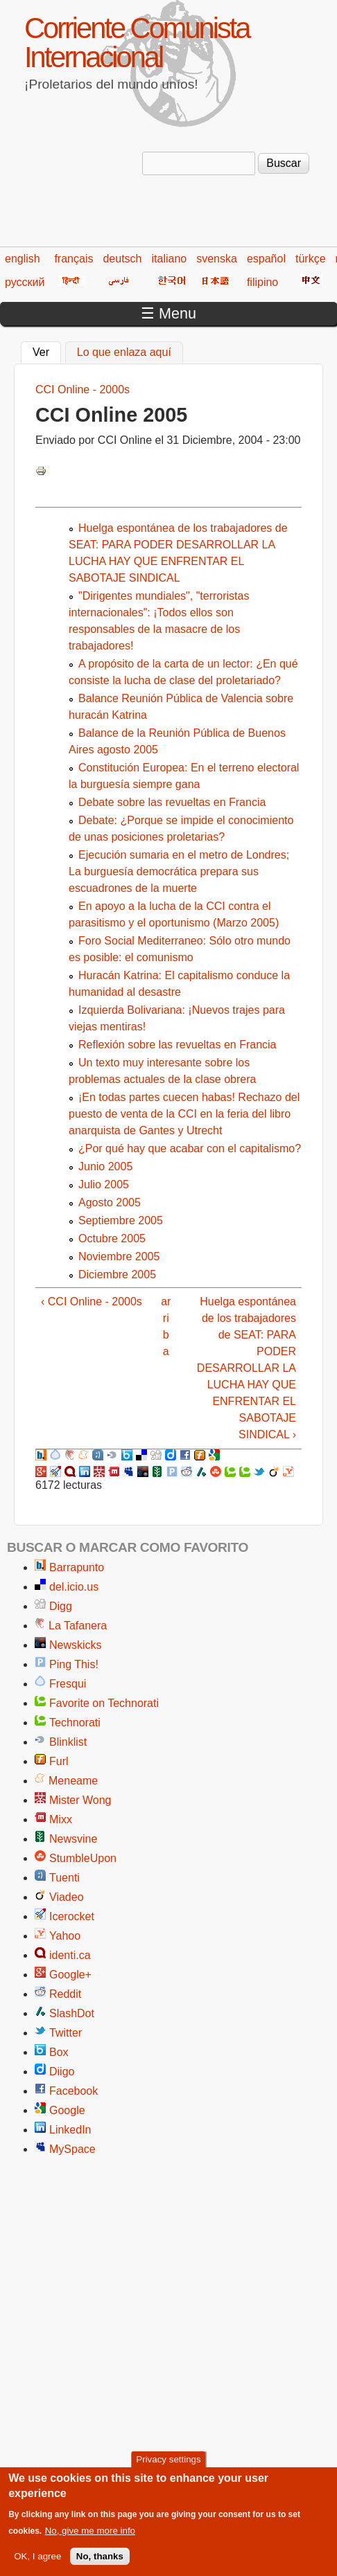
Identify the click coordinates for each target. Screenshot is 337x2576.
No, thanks (99, 2561)
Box (59, 2052)
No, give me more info (90, 2535)
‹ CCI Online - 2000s (91, 1301)
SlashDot (71, 2013)
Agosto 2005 (109, 1202)
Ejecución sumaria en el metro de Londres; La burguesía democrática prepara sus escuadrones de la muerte (179, 871)
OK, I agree (37, 2561)
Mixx (60, 1819)
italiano (169, 259)
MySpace (72, 2149)
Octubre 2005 (112, 1238)
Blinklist (68, 1742)
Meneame (73, 1781)
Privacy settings (168, 2464)
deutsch (122, 259)
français (73, 259)
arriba (166, 1326)
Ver (47, 350)
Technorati (75, 1722)
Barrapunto (76, 1567)
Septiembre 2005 (120, 1220)
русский (24, 282)
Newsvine (73, 1839)
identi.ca (70, 1955)
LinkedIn (70, 2130)
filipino (262, 282)
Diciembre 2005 (117, 1274)
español (266, 259)
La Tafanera (78, 1625)
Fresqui (67, 1684)
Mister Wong (80, 1800)
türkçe (310, 259)
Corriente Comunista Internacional (136, 42)
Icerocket (71, 1916)
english (22, 259)
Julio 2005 (103, 1184)
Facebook (73, 2091)
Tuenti (64, 1878)
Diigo (61, 2071)
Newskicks (75, 1645)
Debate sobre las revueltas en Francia (172, 802)
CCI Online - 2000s (82, 389)
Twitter (65, 2033)
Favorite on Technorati (104, 1703)
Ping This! (73, 1664)
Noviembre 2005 (118, 1256)
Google (67, 2110)
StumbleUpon (82, 1858)
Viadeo (66, 1897)
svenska (216, 259)
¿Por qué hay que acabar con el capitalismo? (189, 1148)
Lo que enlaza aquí (124, 352)
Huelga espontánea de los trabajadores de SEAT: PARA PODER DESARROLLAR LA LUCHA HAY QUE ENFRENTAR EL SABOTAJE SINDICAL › (246, 1368)
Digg (60, 1606)
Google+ (70, 1974)
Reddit (65, 1994)
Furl (59, 1761)
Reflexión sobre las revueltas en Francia (177, 1044)
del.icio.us (73, 1587)
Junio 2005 (105, 1166)
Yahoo (64, 1936)
